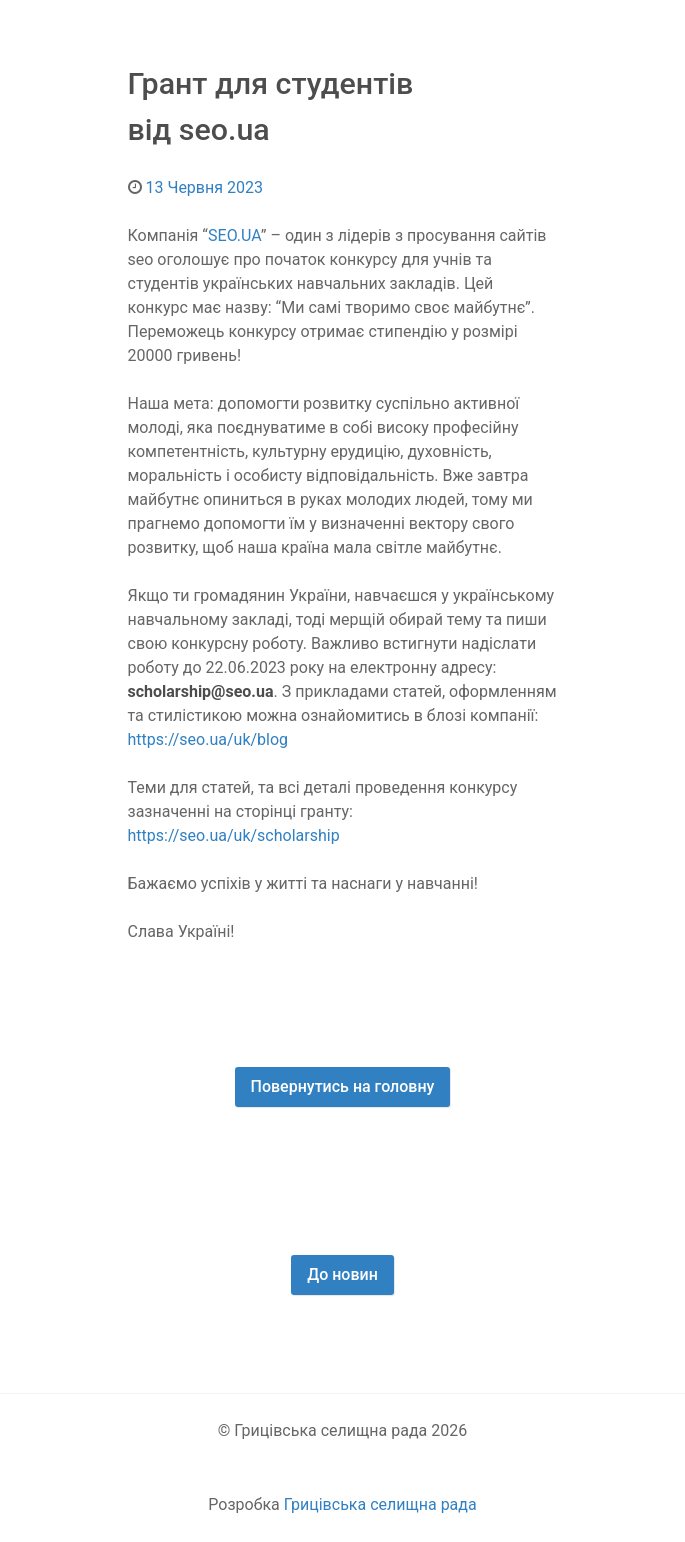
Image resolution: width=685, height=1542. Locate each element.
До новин (342, 1274)
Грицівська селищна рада (380, 1504)
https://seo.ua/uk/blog (208, 739)
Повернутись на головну (343, 1086)
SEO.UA (234, 235)
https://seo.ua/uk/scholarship (234, 835)
